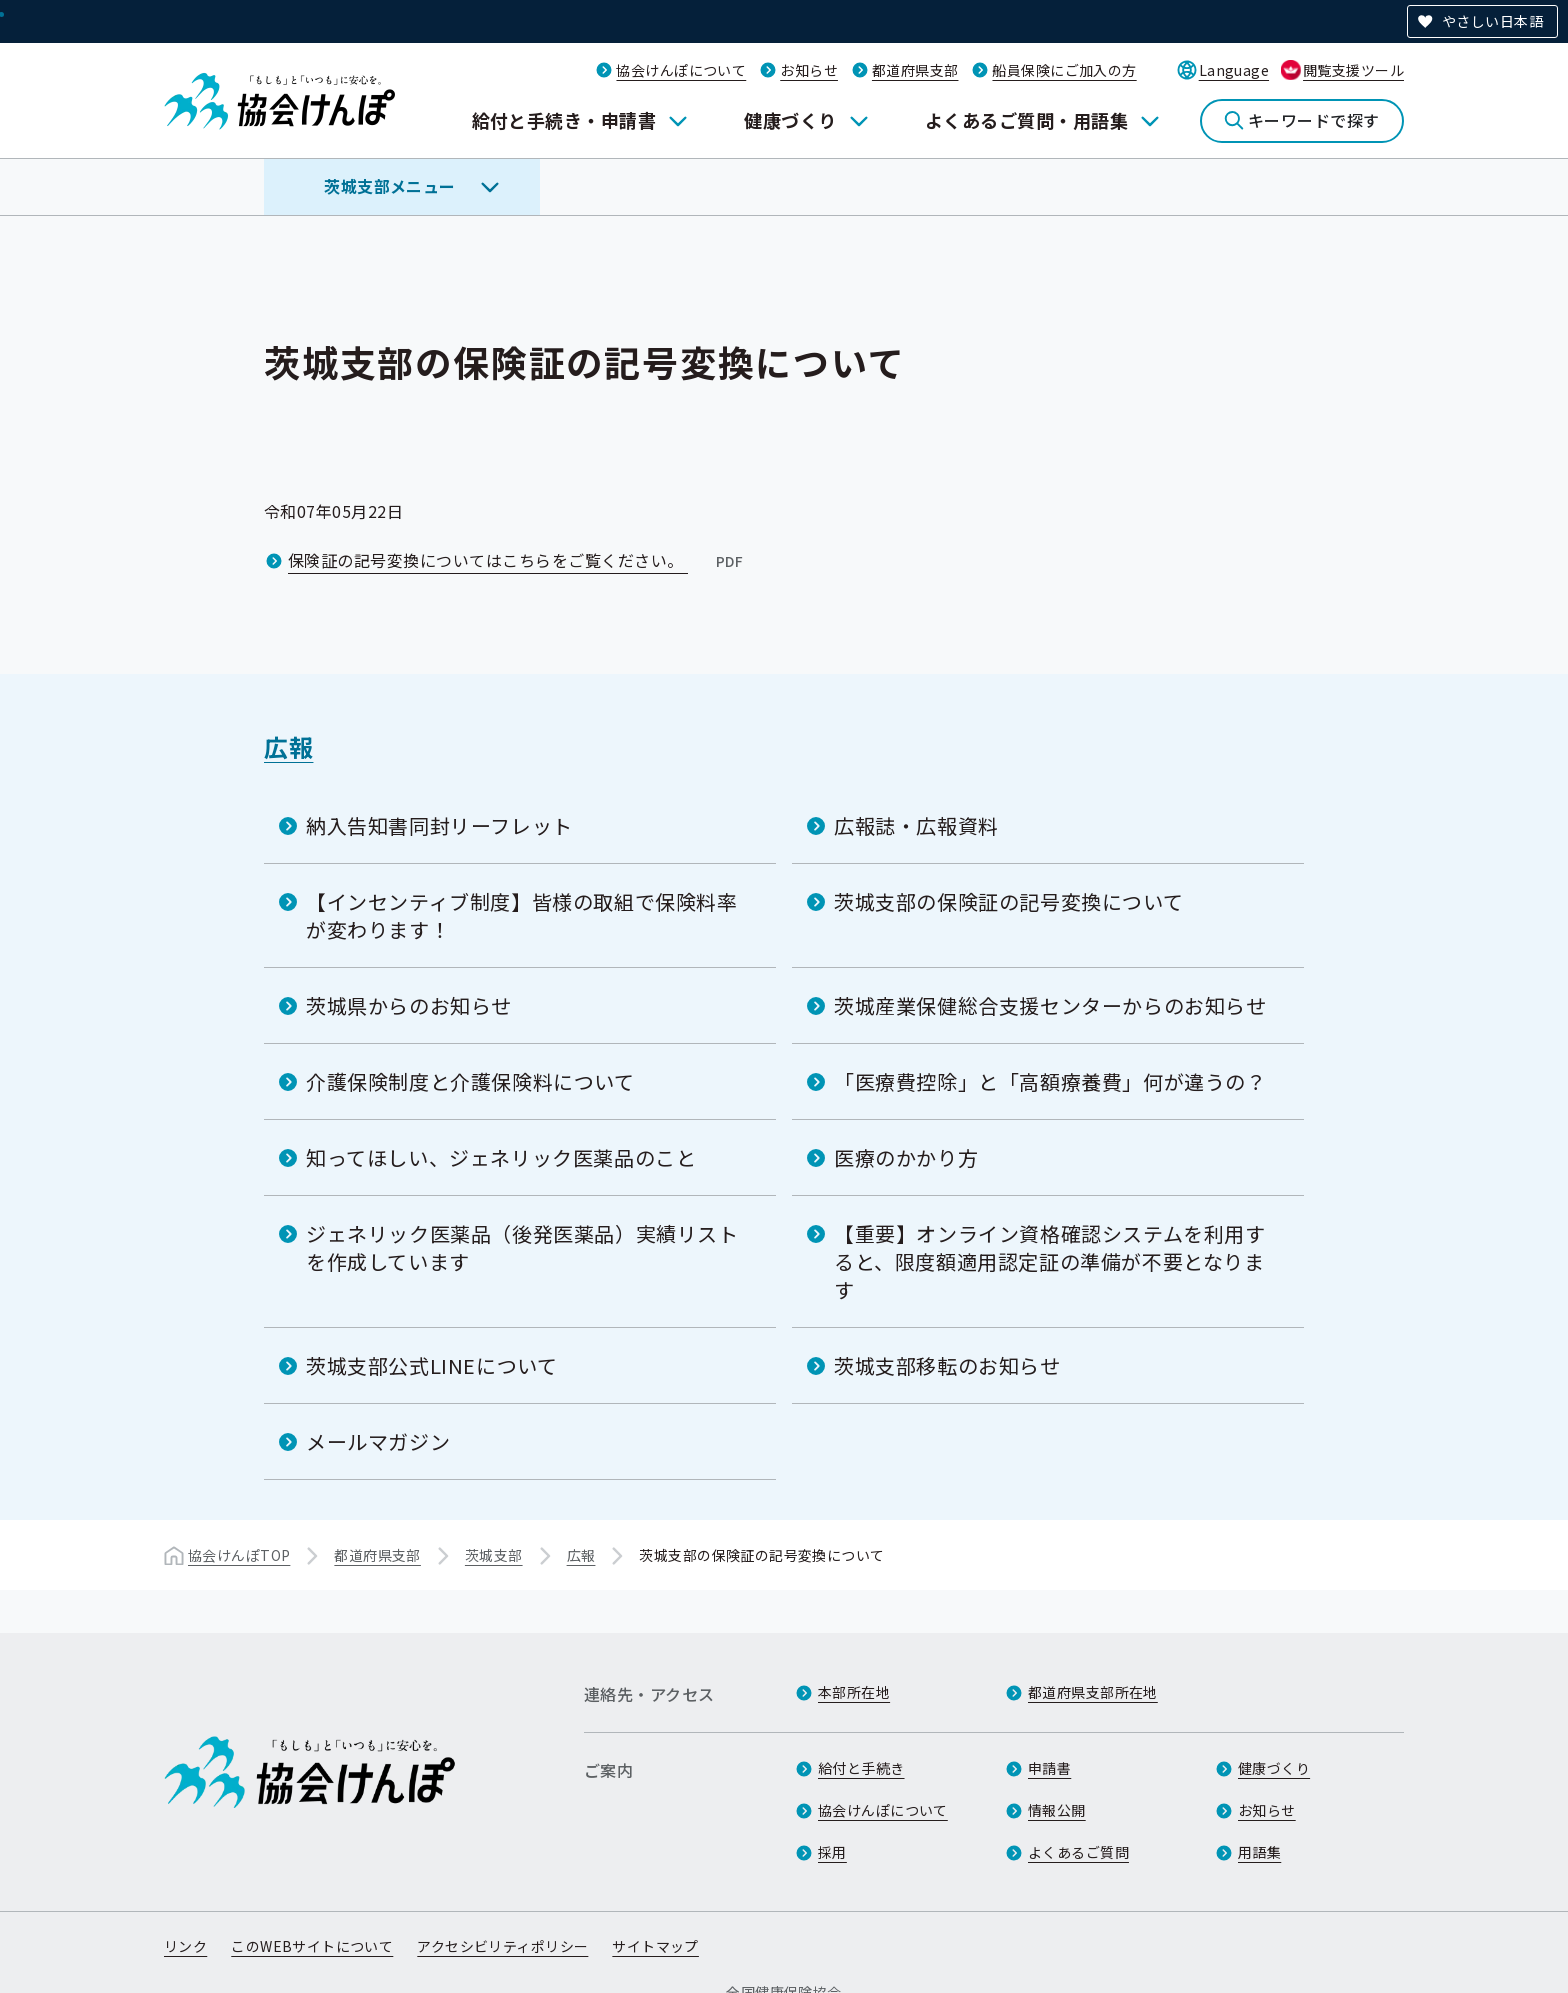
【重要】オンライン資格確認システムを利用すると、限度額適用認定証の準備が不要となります (1050, 1261)
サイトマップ (655, 1946)
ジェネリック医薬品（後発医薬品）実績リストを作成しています (522, 1247)
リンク (185, 1946)
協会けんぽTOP (239, 1555)
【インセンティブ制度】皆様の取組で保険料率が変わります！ (522, 915)
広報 (288, 746)
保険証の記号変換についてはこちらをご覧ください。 (517, 560)
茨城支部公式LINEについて (431, 1365)
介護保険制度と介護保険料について (470, 1081)
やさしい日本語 (1492, 21)
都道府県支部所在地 (1093, 1692)
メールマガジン (378, 1441)
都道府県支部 (915, 70)
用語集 (1259, 1852)
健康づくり (790, 120)
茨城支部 (494, 1555)
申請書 (1049, 1768)
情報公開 (1057, 1810)
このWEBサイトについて (312, 1946)
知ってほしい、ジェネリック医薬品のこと (501, 1157)
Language (1234, 70)
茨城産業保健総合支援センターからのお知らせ (1050, 1005)
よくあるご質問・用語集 (1026, 120)
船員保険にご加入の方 (1064, 70)
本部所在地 (854, 1692)
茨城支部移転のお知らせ (947, 1365)
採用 (832, 1852)
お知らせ (809, 70)
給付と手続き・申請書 (564, 120)
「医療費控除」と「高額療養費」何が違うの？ (1050, 1081)
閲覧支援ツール (1353, 70)
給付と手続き (861, 1768)
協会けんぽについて (681, 70)
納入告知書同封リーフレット (439, 825)
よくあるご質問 (1078, 1852)
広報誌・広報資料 (916, 825)
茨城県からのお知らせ (409, 1005)
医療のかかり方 (906, 1157)
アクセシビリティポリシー (502, 1946)
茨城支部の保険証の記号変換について (1008, 901)
